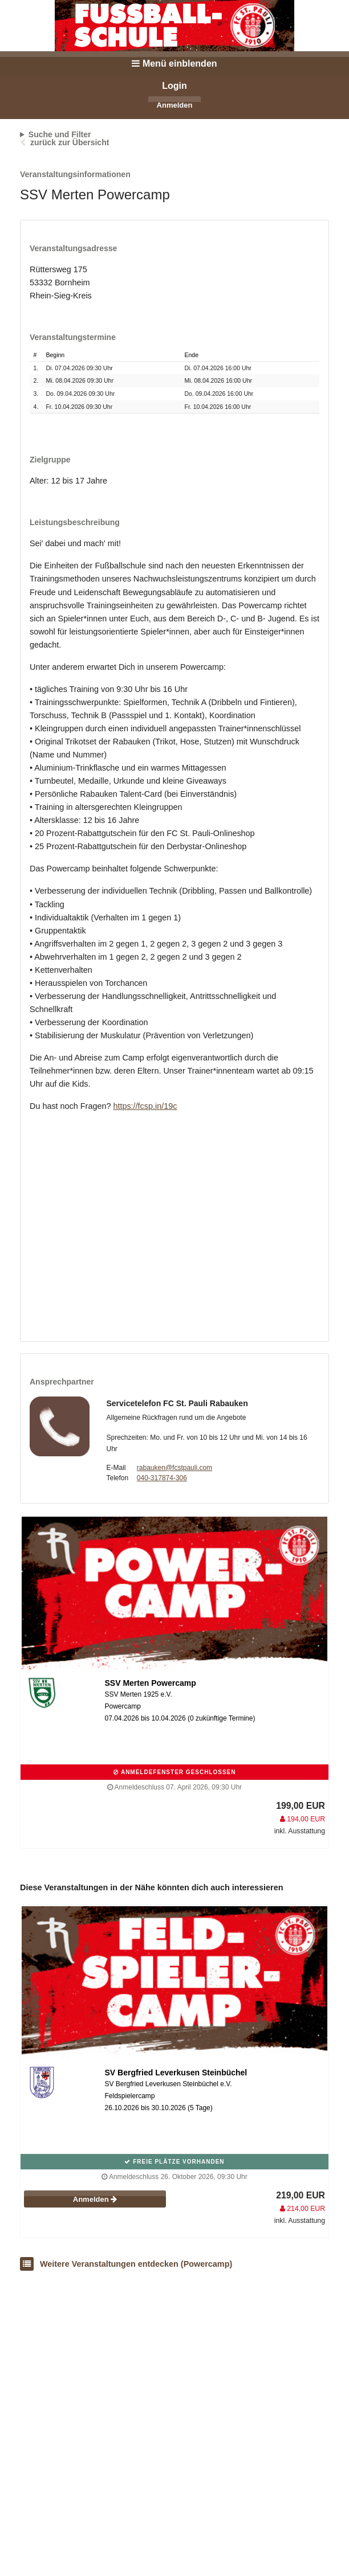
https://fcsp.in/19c (145, 1106)
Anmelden (175, 105)
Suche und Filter (60, 134)
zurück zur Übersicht (69, 142)
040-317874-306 (162, 1478)
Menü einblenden (174, 63)
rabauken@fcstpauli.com (174, 1468)
